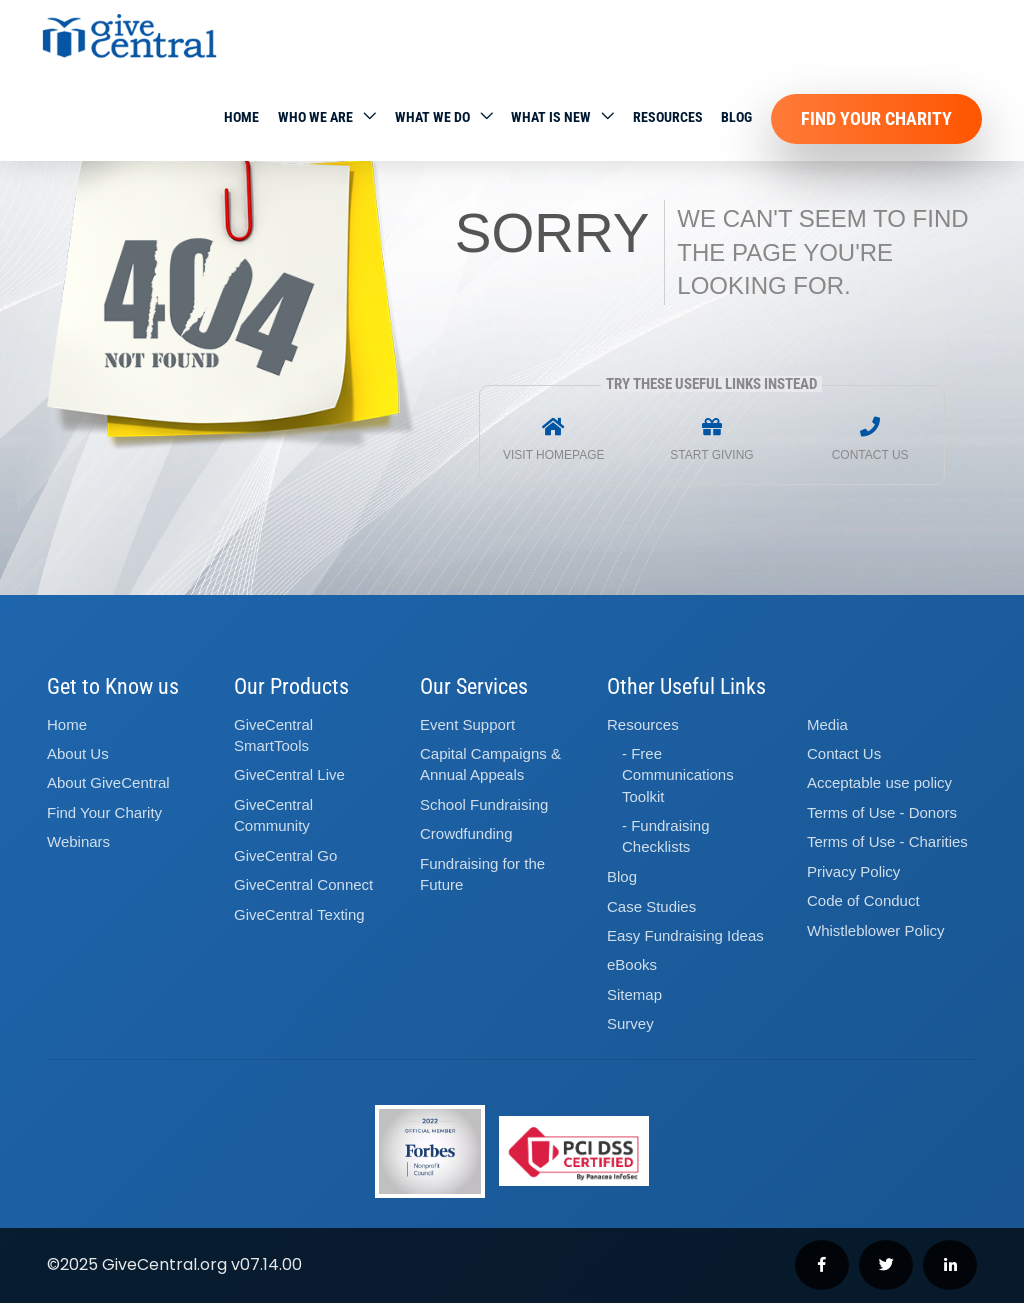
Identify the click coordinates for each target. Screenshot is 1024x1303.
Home (241, 117)
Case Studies (651, 906)
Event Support (467, 724)
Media (827, 724)
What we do (432, 117)
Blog (736, 117)
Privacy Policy (853, 871)
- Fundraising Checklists (666, 836)
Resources (668, 117)
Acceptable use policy (879, 782)
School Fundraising (484, 804)
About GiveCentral (108, 782)
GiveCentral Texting (299, 914)
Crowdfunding (466, 833)
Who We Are (315, 117)
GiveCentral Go (285, 855)
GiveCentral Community (273, 815)
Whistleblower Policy (876, 930)
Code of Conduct (863, 900)
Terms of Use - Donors (882, 812)
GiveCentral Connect (303, 884)
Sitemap (634, 994)
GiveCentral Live (289, 774)
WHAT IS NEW (551, 117)
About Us (78, 753)
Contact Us (844, 753)
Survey (630, 1023)
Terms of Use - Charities (887, 841)
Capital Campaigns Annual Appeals (490, 764)
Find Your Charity (876, 118)
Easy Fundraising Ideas (685, 935)
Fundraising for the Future (482, 874)
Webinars (78, 841)
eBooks (632, 964)
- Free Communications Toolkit (678, 775)
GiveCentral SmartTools (273, 735)
